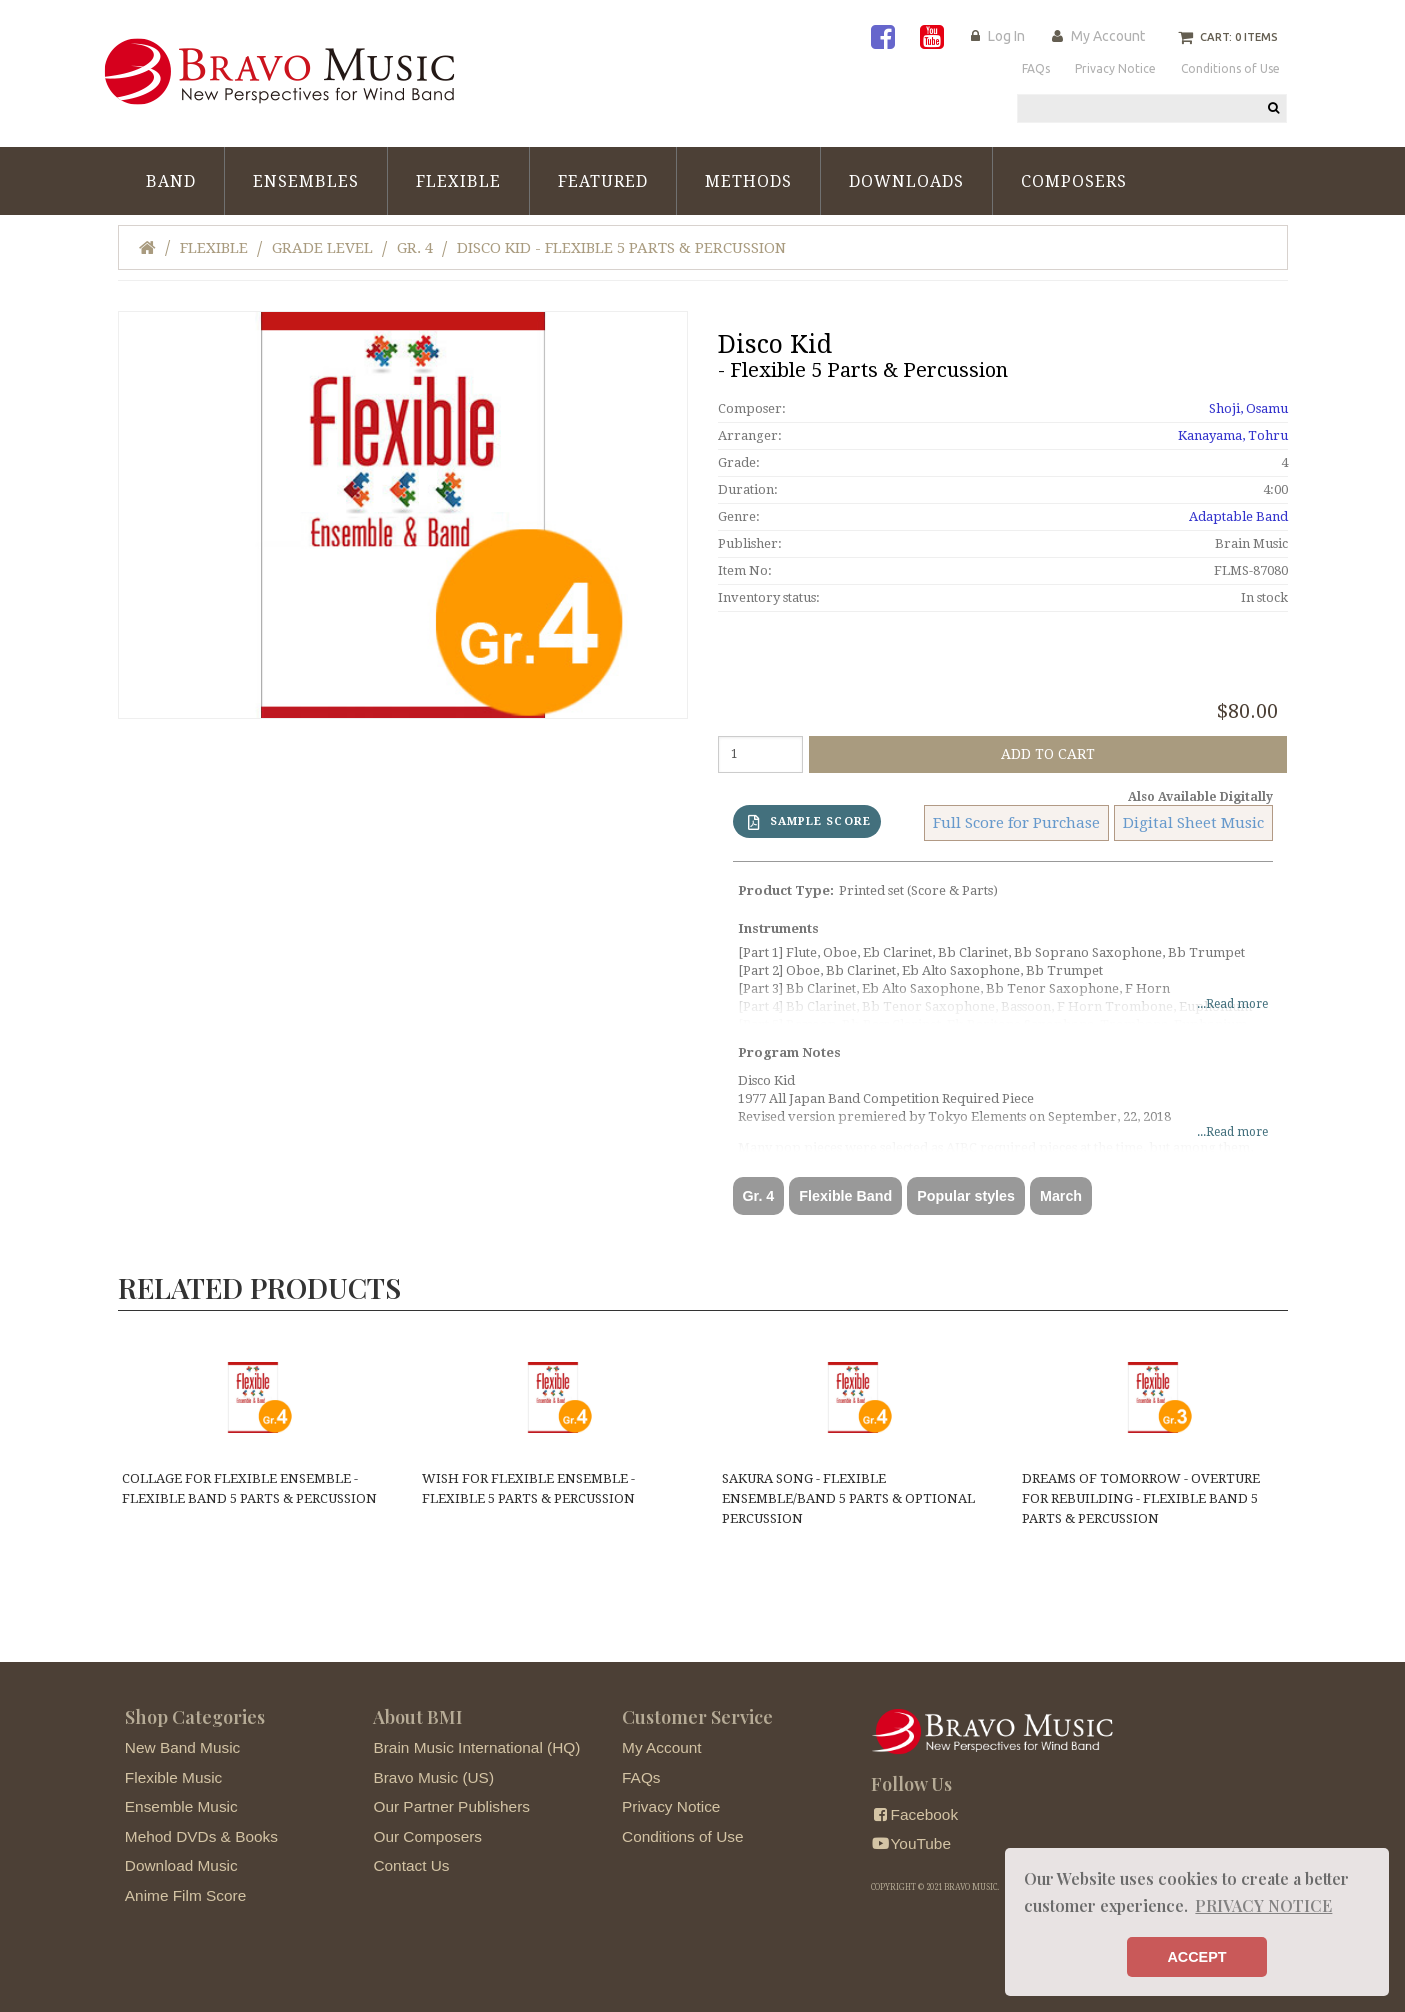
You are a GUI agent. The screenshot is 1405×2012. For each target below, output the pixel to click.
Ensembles (306, 181)
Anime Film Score (185, 1895)
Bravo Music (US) (433, 1777)
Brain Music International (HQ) (476, 1747)
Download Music (181, 1865)
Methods (748, 181)
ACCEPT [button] (1196, 1957)
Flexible (458, 181)
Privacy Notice (671, 1806)
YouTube (911, 1843)
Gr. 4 (415, 248)
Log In (1006, 36)
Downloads (906, 181)
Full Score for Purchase (1016, 823)
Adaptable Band (1238, 516)
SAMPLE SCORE (809, 822)
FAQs (641, 1777)
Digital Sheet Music (1193, 823)
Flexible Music (174, 1777)
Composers (1074, 181)
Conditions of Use (682, 1836)
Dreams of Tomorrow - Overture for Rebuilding (1141, 1498)
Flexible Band (845, 1196)
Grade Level (322, 248)
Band (171, 181)
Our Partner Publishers (451, 1806)
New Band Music (182, 1747)
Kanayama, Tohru (1233, 435)
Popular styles (966, 1196)
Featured (603, 181)
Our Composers (427, 1836)
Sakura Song (848, 1498)
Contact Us (411, 1865)
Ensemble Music (181, 1806)
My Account (1108, 36)
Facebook (914, 1814)
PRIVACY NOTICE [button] (1263, 1905)
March (1061, 1196)
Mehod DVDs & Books (201, 1836)
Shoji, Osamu (1248, 408)
